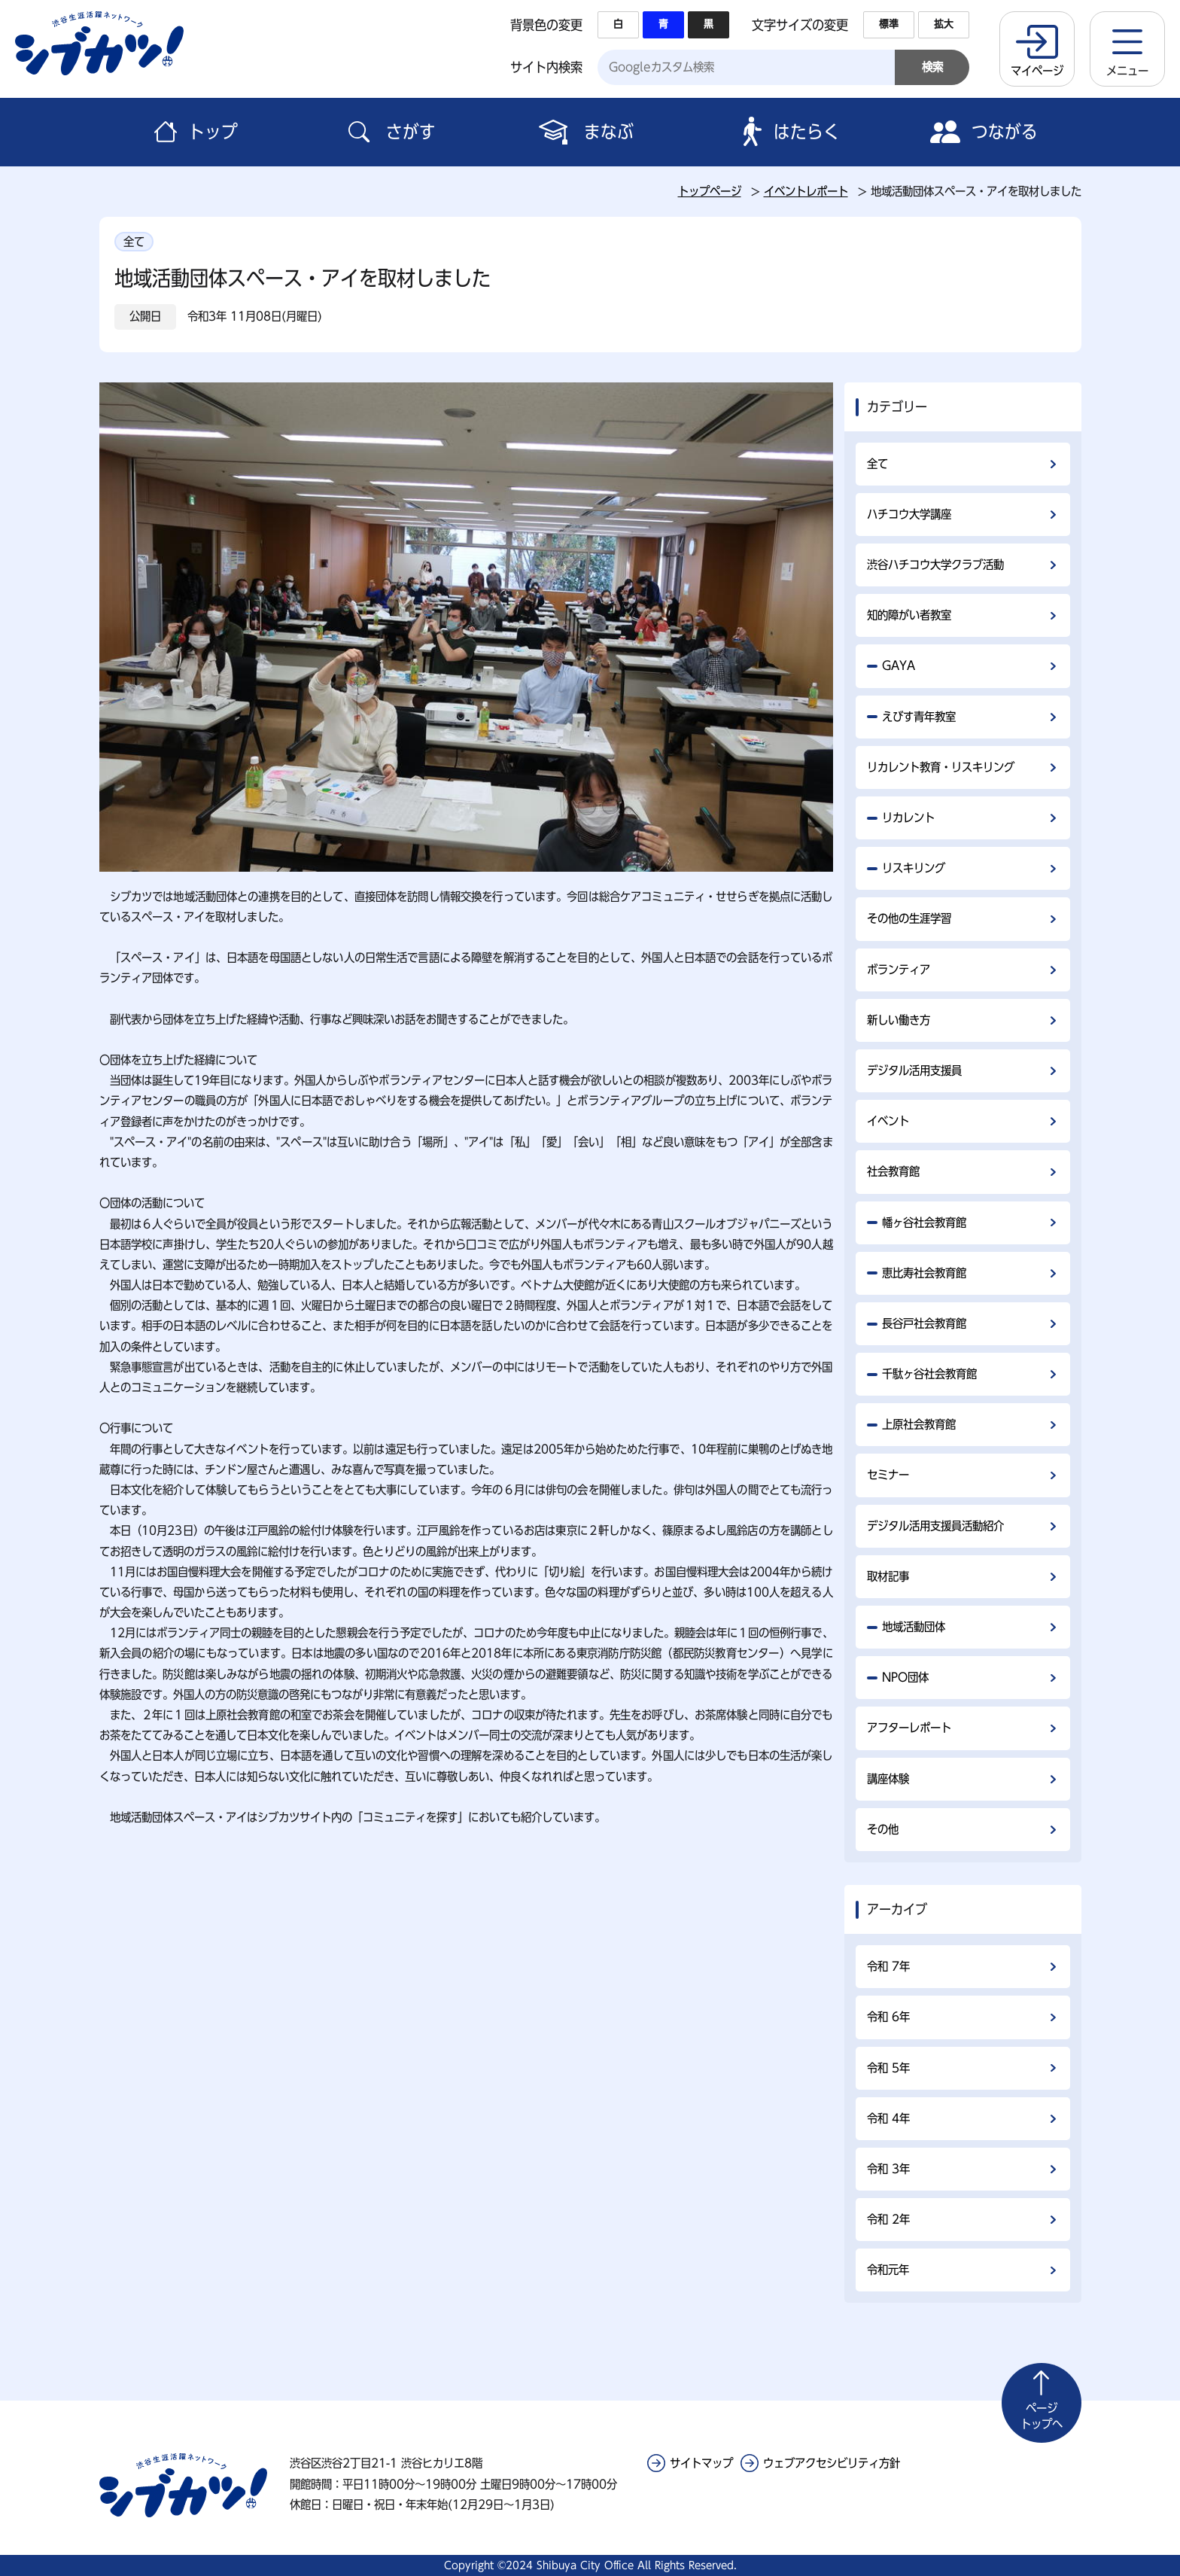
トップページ (709, 191)
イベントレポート (806, 191)
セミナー (888, 1475)
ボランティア (898, 970)
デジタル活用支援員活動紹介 (935, 1526)
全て (877, 464)
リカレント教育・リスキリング (940, 767)
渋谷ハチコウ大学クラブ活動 (935, 565)
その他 (883, 1829)
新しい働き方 (898, 1020)
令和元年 (888, 2270)
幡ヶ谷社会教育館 (924, 1222)
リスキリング (913, 868)
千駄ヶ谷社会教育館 (929, 1374)
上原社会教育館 (919, 1424)
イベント (888, 1121)
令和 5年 (888, 2068)
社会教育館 (893, 1171)
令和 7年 (888, 1966)
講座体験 (888, 1779)
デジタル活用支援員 (914, 1070)
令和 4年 (888, 2118)
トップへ (1041, 2415)
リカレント (908, 817)
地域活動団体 (913, 1627)
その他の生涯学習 (909, 918)
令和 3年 (888, 2169)
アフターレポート (909, 1728)
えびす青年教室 (919, 717)
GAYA (898, 665)
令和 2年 (888, 2219)
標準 (889, 24)
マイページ (1037, 71)
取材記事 (888, 1576)
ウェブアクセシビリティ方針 (831, 2463)
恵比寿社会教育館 (924, 1273)
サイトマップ (701, 2463)
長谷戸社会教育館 (924, 1323)
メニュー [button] (1127, 71)
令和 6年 (888, 2017)
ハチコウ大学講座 (909, 514)
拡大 (943, 24)
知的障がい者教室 (909, 615)
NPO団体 (905, 1677)
